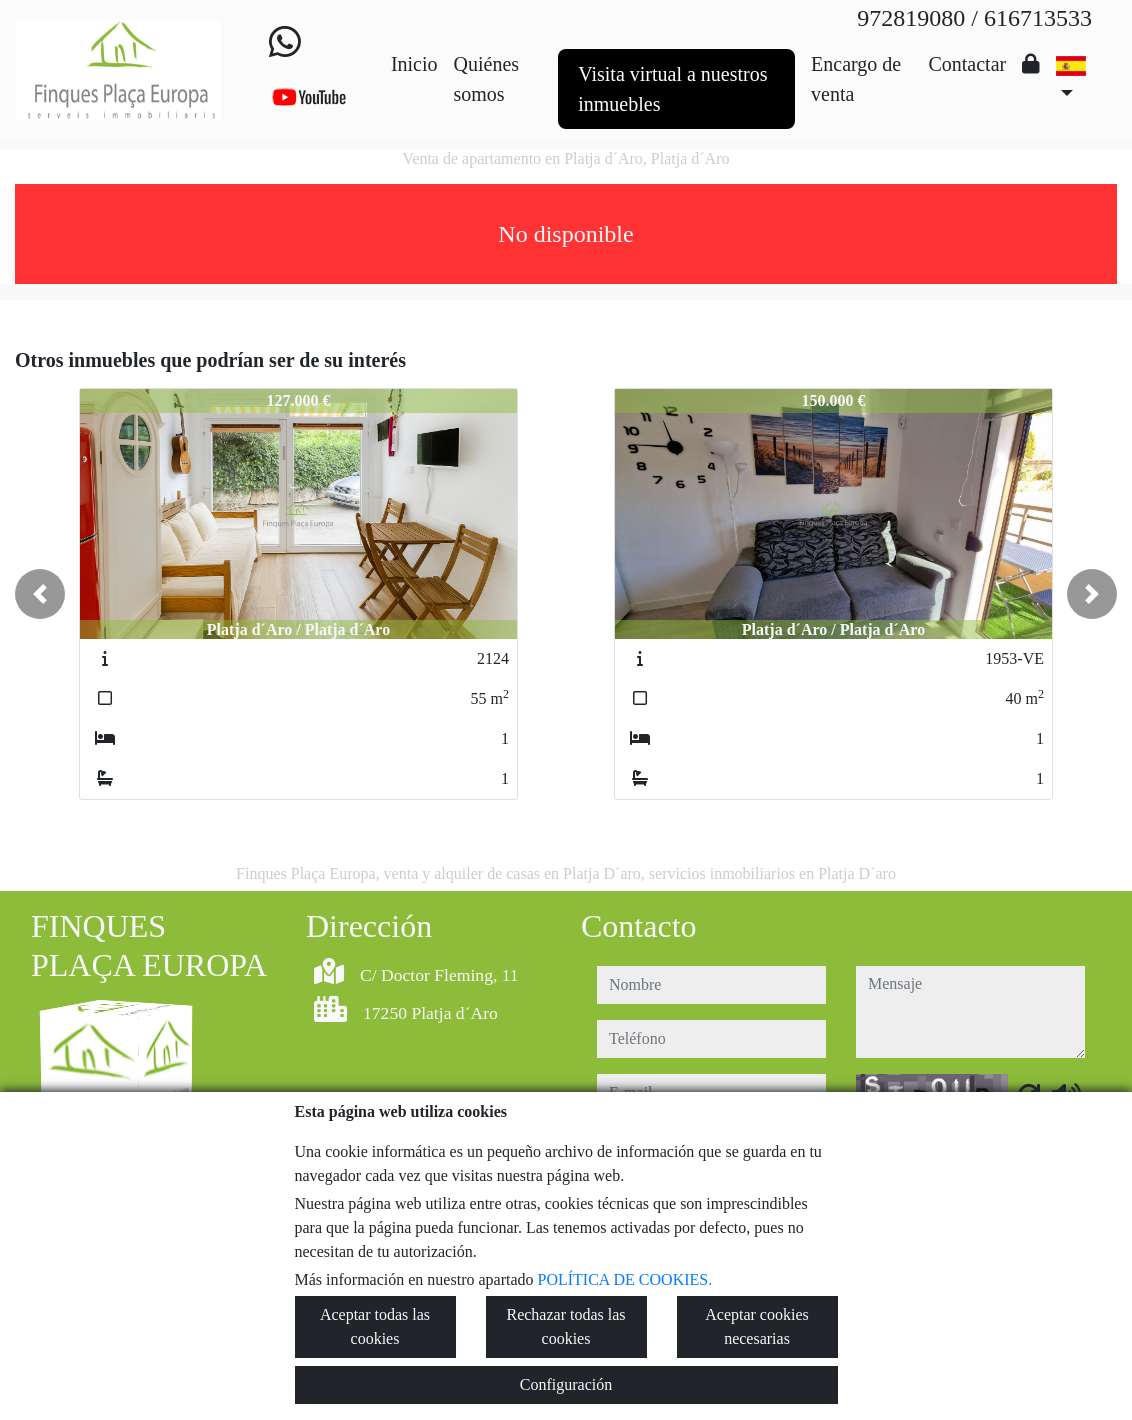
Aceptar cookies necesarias (757, 1326)
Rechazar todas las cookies (565, 1326)
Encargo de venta (856, 79)
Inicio (414, 64)
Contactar (967, 64)
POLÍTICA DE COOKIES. (625, 1279)
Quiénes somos (487, 79)
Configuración (566, 1384)
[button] (40, 594)
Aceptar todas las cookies (375, 1326)
